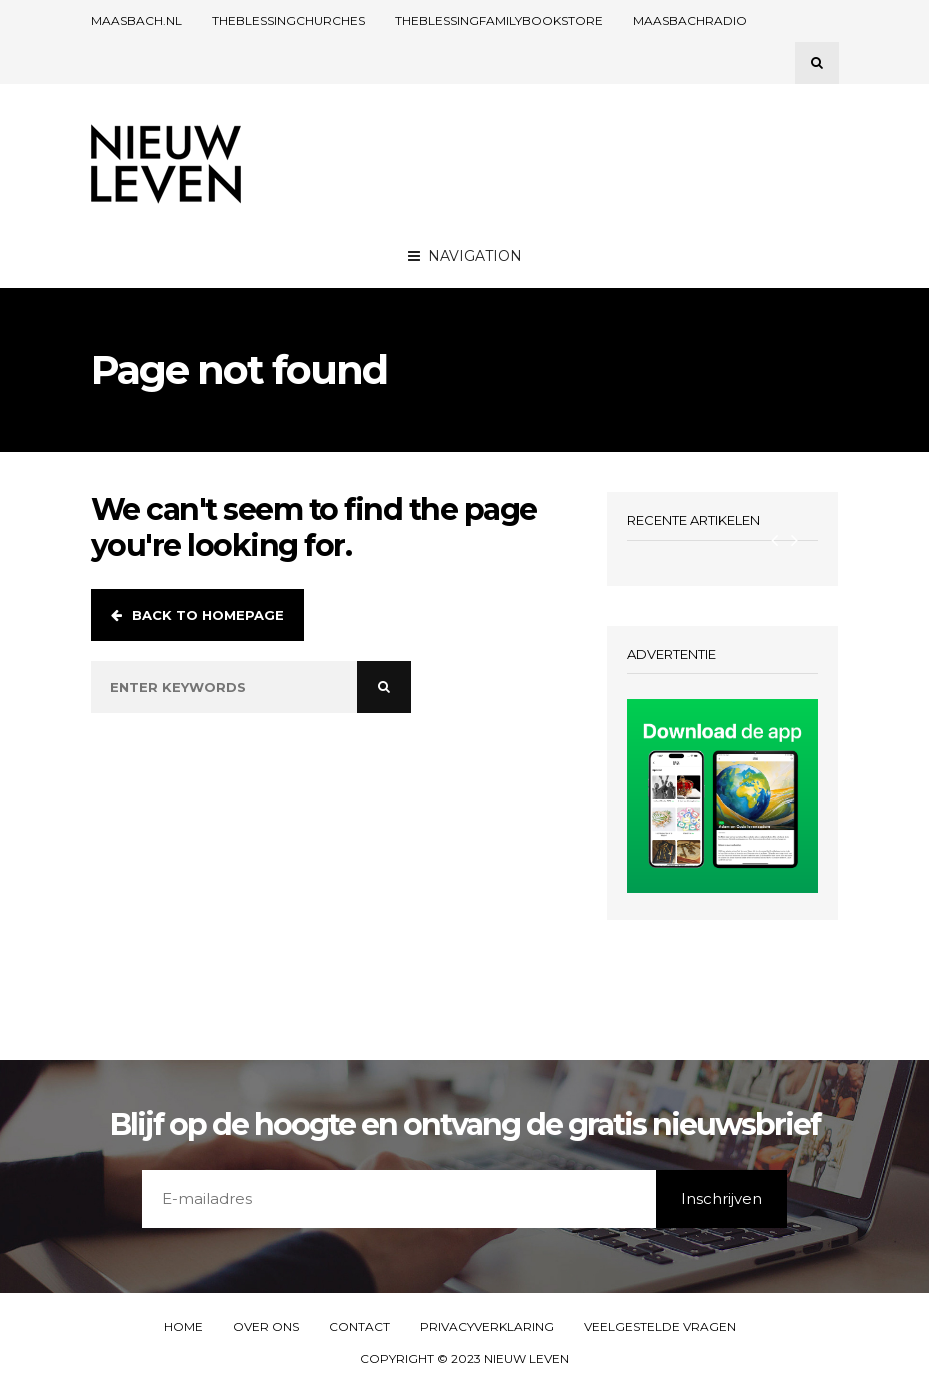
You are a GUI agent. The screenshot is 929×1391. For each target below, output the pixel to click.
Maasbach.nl (136, 20)
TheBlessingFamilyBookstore (499, 20)
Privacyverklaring (487, 1327)
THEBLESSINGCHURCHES (288, 20)
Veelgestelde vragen (660, 1327)
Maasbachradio (690, 20)
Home (183, 1327)
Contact (359, 1327)
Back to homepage (197, 615)
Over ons (266, 1327)
